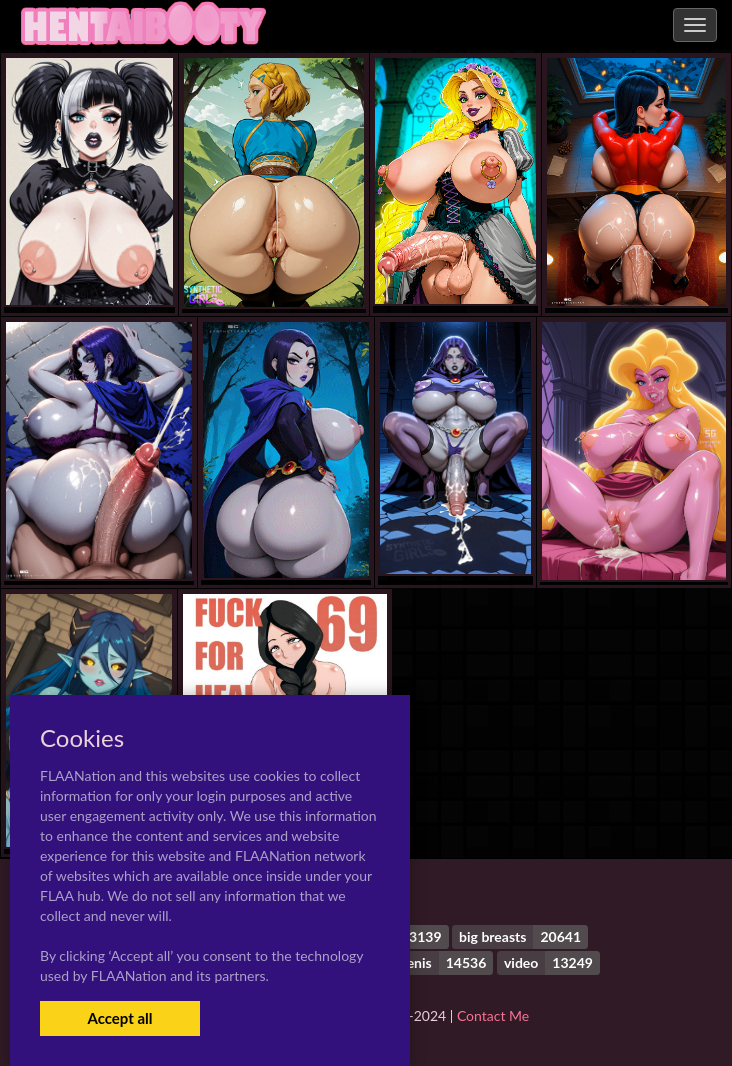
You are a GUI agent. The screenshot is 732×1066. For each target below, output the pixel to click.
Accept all (119, 1018)
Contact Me (493, 1015)
